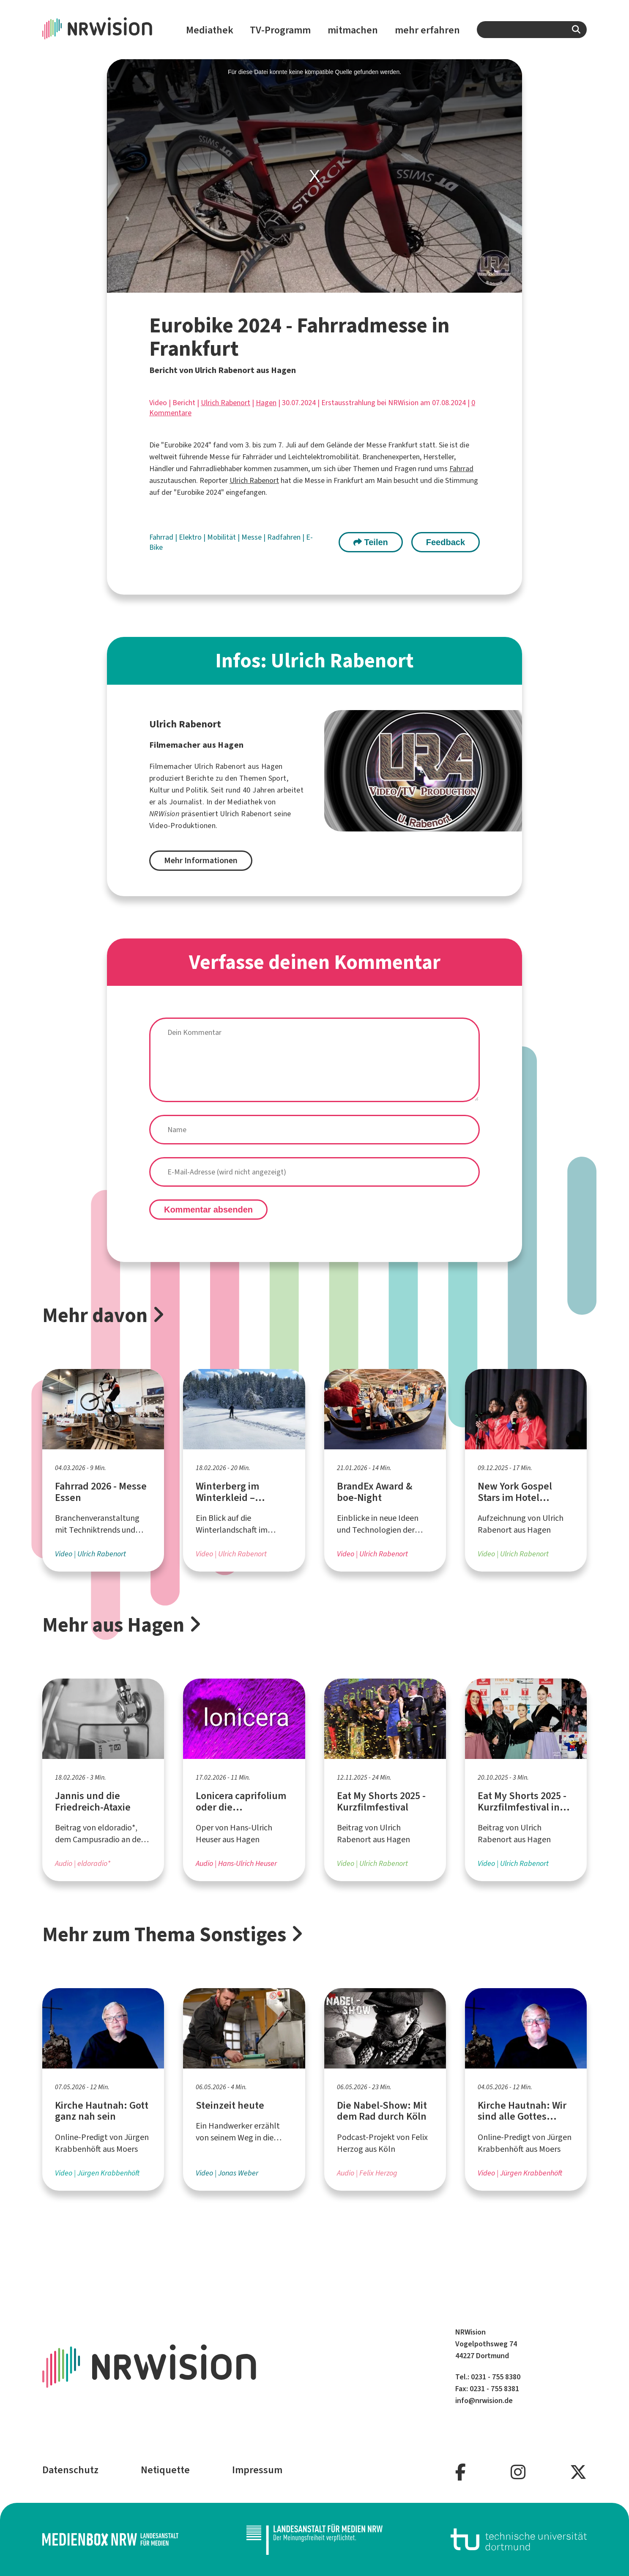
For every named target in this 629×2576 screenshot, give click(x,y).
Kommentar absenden (208, 1209)
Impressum (257, 2470)
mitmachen (353, 30)
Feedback (445, 542)
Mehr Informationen (201, 860)
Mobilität (222, 537)
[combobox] (532, 29)
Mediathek (209, 30)
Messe (252, 537)
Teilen (370, 542)
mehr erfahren (427, 30)
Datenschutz (70, 2470)
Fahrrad (461, 469)
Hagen (266, 403)
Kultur (159, 790)
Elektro (191, 537)
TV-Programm (280, 30)
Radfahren (284, 537)
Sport (277, 778)
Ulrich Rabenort (225, 403)
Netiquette (165, 2470)
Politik (196, 790)
